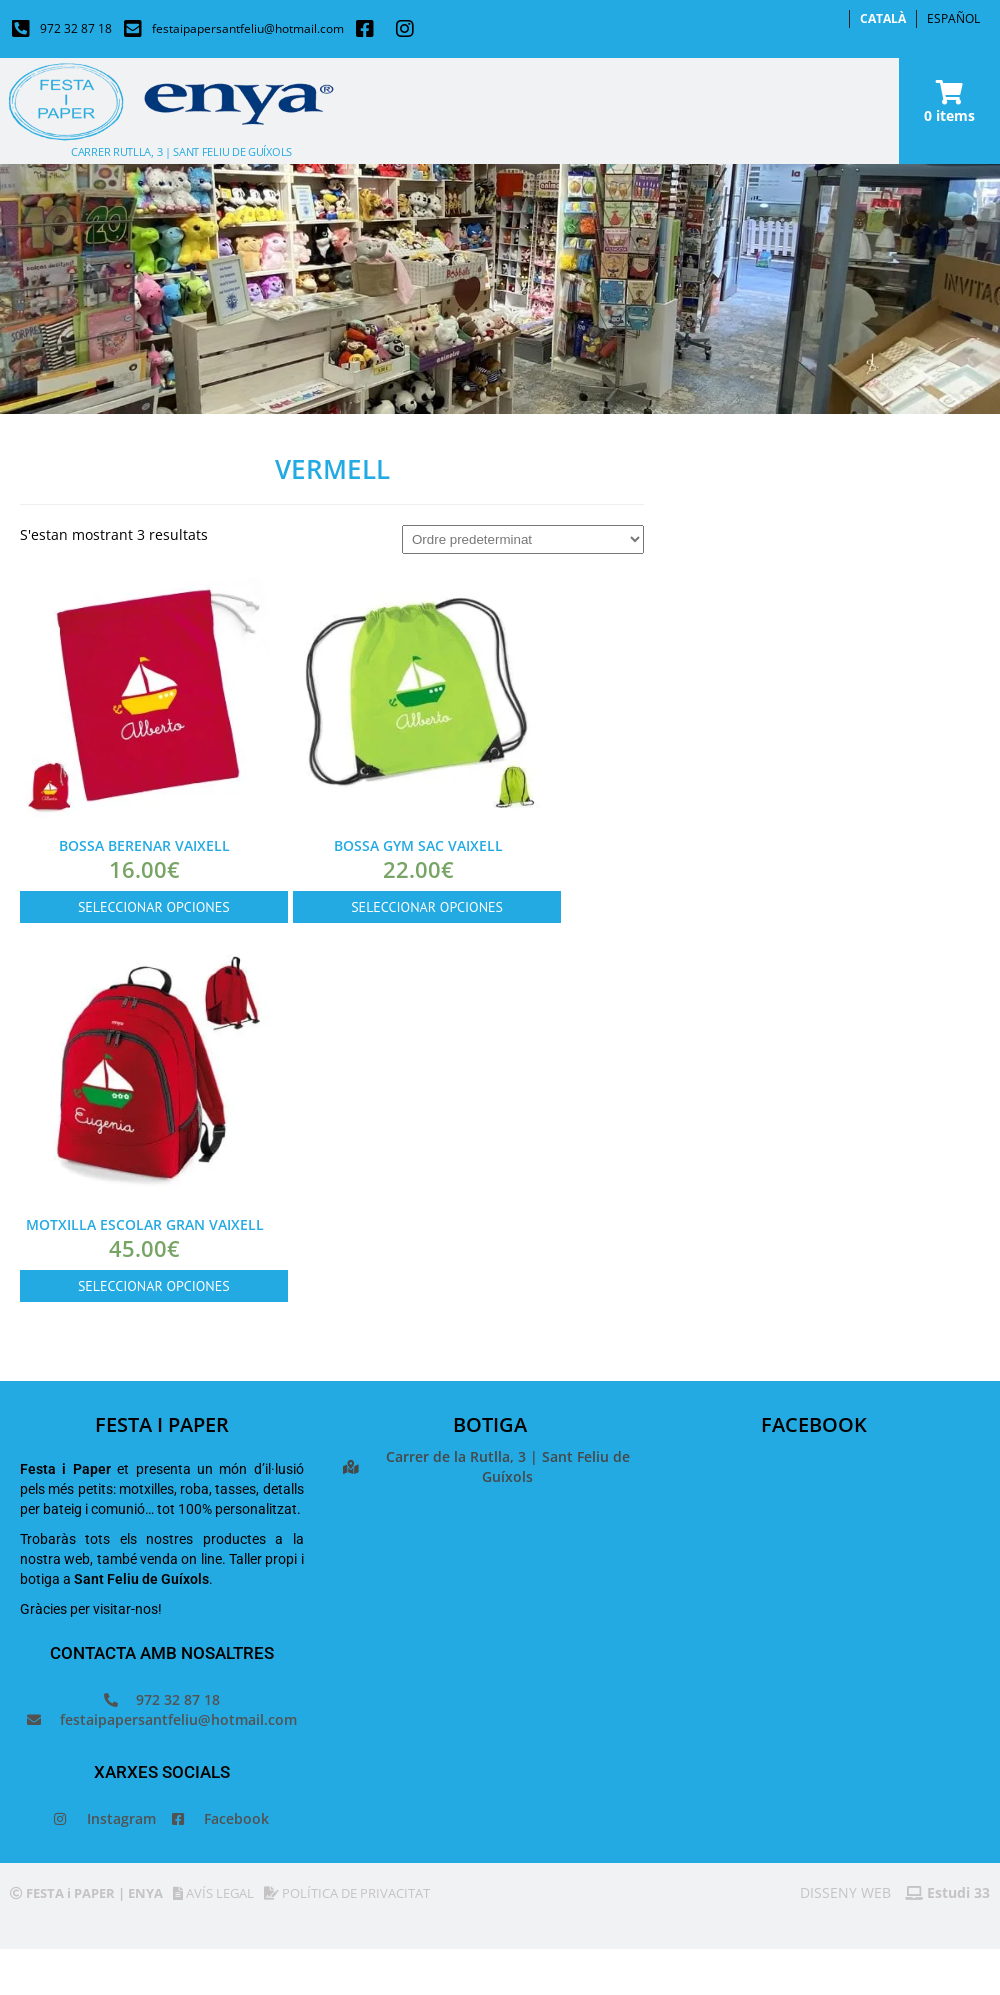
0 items (949, 115)
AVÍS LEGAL (213, 1893)
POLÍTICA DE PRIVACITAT (347, 1893)
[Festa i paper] (490, 1671)
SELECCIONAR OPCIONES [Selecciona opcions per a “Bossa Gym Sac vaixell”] (427, 907)
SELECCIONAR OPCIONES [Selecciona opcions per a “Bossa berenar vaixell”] (154, 907)
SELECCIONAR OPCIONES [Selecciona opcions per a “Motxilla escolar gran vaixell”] (154, 1286)
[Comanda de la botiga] (523, 539)
